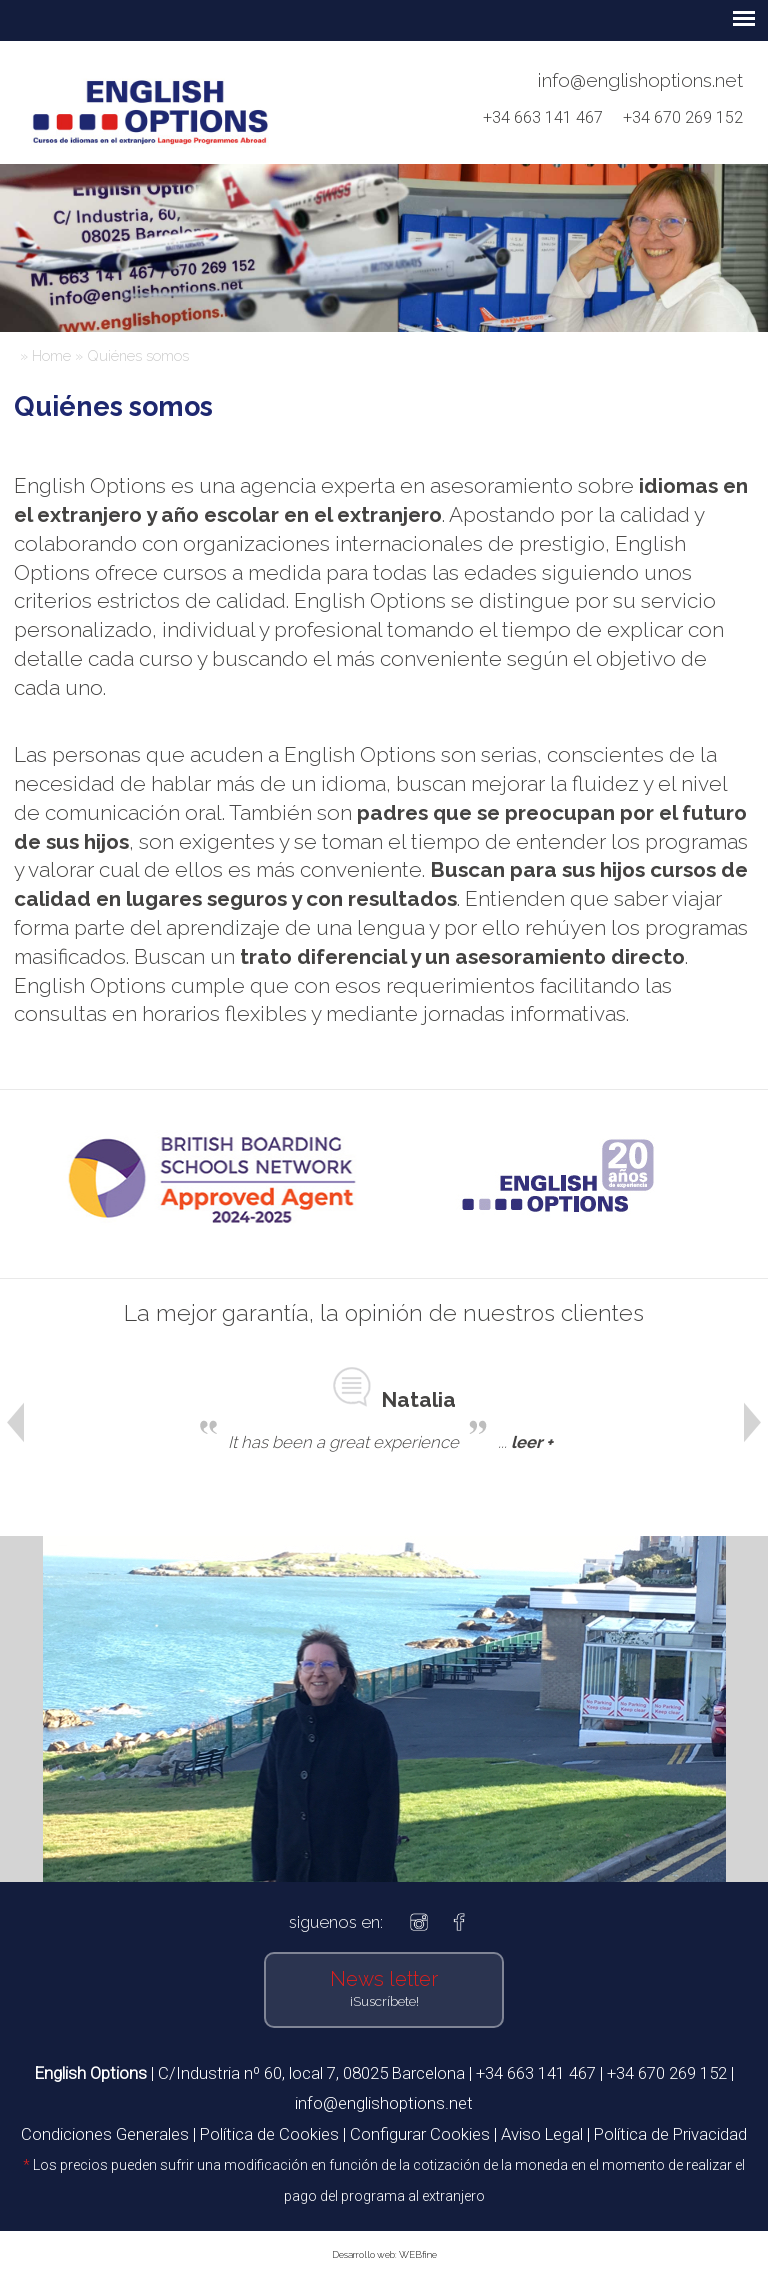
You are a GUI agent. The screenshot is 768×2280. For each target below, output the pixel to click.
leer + (532, 1442)
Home (51, 355)
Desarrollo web (363, 2254)
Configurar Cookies (420, 2134)
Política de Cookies (269, 2134)
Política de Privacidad (670, 2134)
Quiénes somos (138, 355)
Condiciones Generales (105, 2134)
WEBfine (418, 2254)
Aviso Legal (542, 2134)
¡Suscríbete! (384, 2001)
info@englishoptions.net (640, 80)
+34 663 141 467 (551, 117)
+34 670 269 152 (683, 117)
